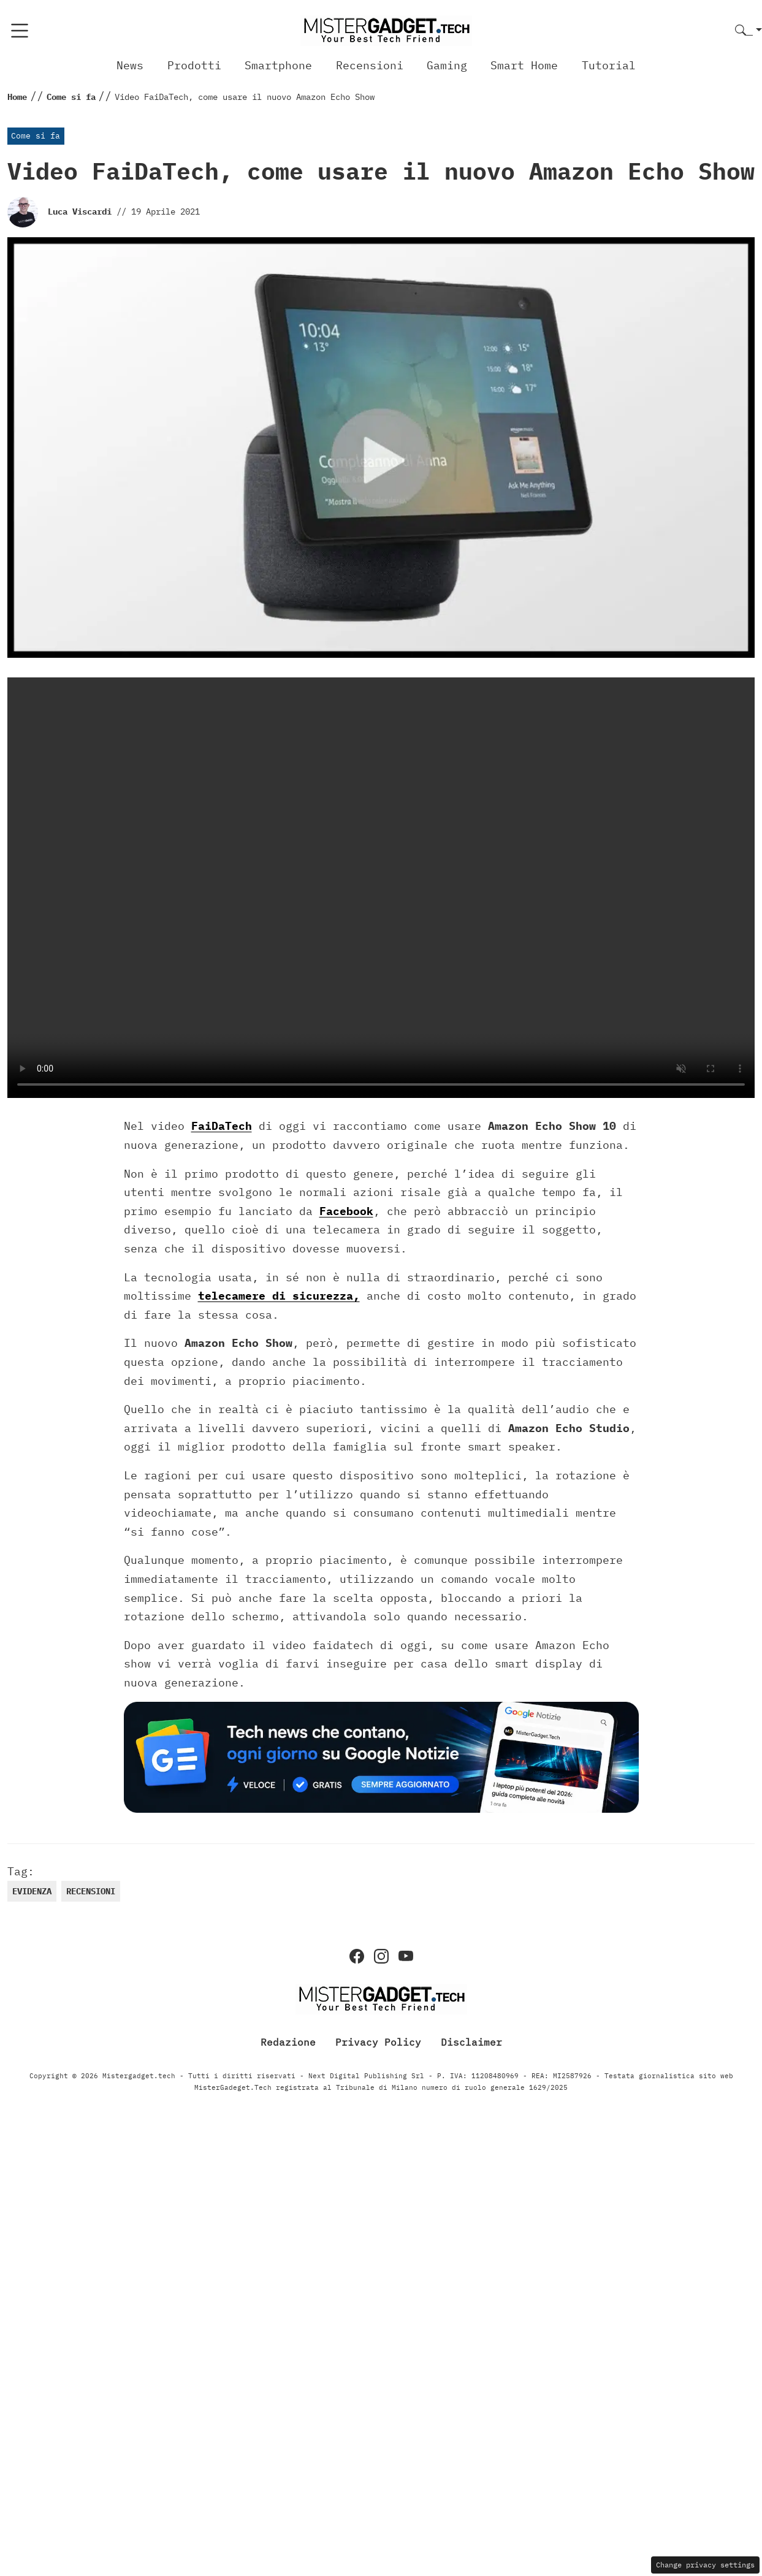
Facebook (346, 1211)
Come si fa (35, 136)
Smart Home (524, 65)
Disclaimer (471, 2042)
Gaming (447, 65)
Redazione (288, 2042)
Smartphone (278, 65)
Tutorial (609, 65)
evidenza (31, 1891)
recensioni (90, 1891)
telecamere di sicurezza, (279, 1296)
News (129, 65)
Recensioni (369, 65)
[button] (748, 30)
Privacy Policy (378, 2042)
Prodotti (194, 65)
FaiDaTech (221, 1126)
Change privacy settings (705, 2564)
